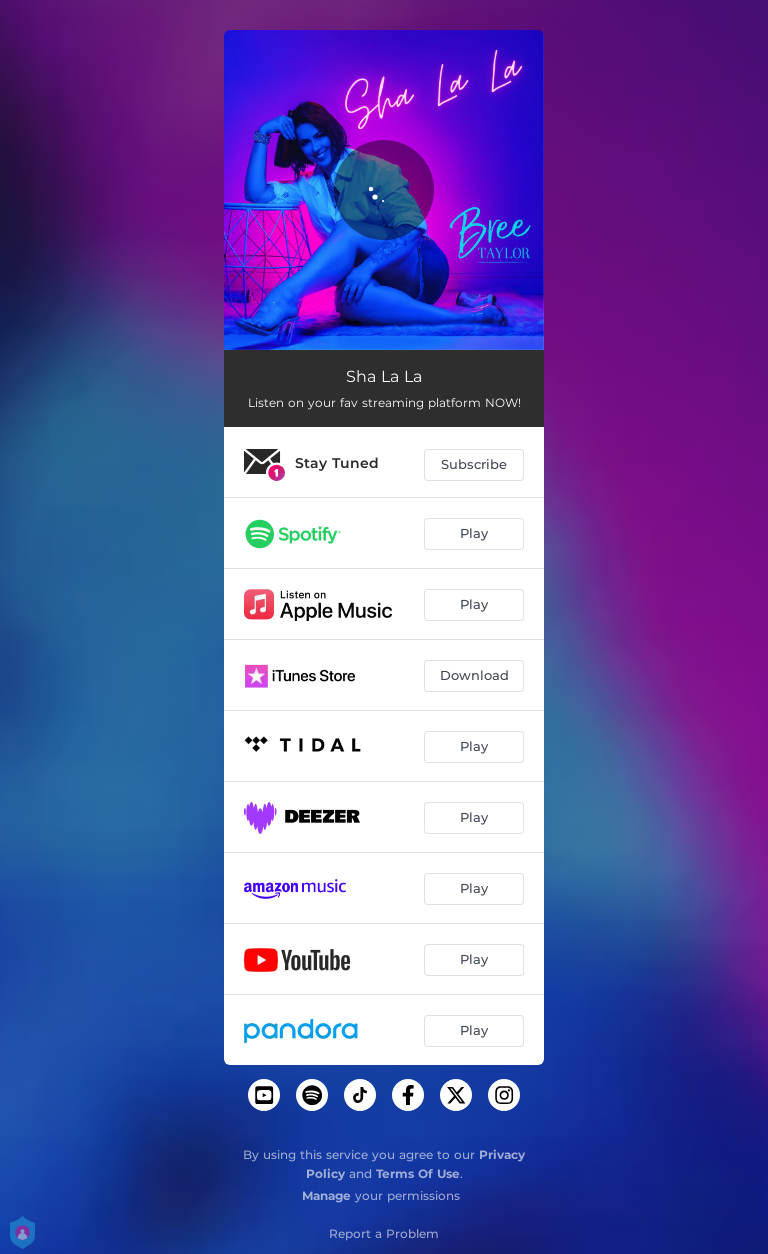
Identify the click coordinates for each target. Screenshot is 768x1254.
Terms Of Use (418, 1173)
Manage (326, 1195)
